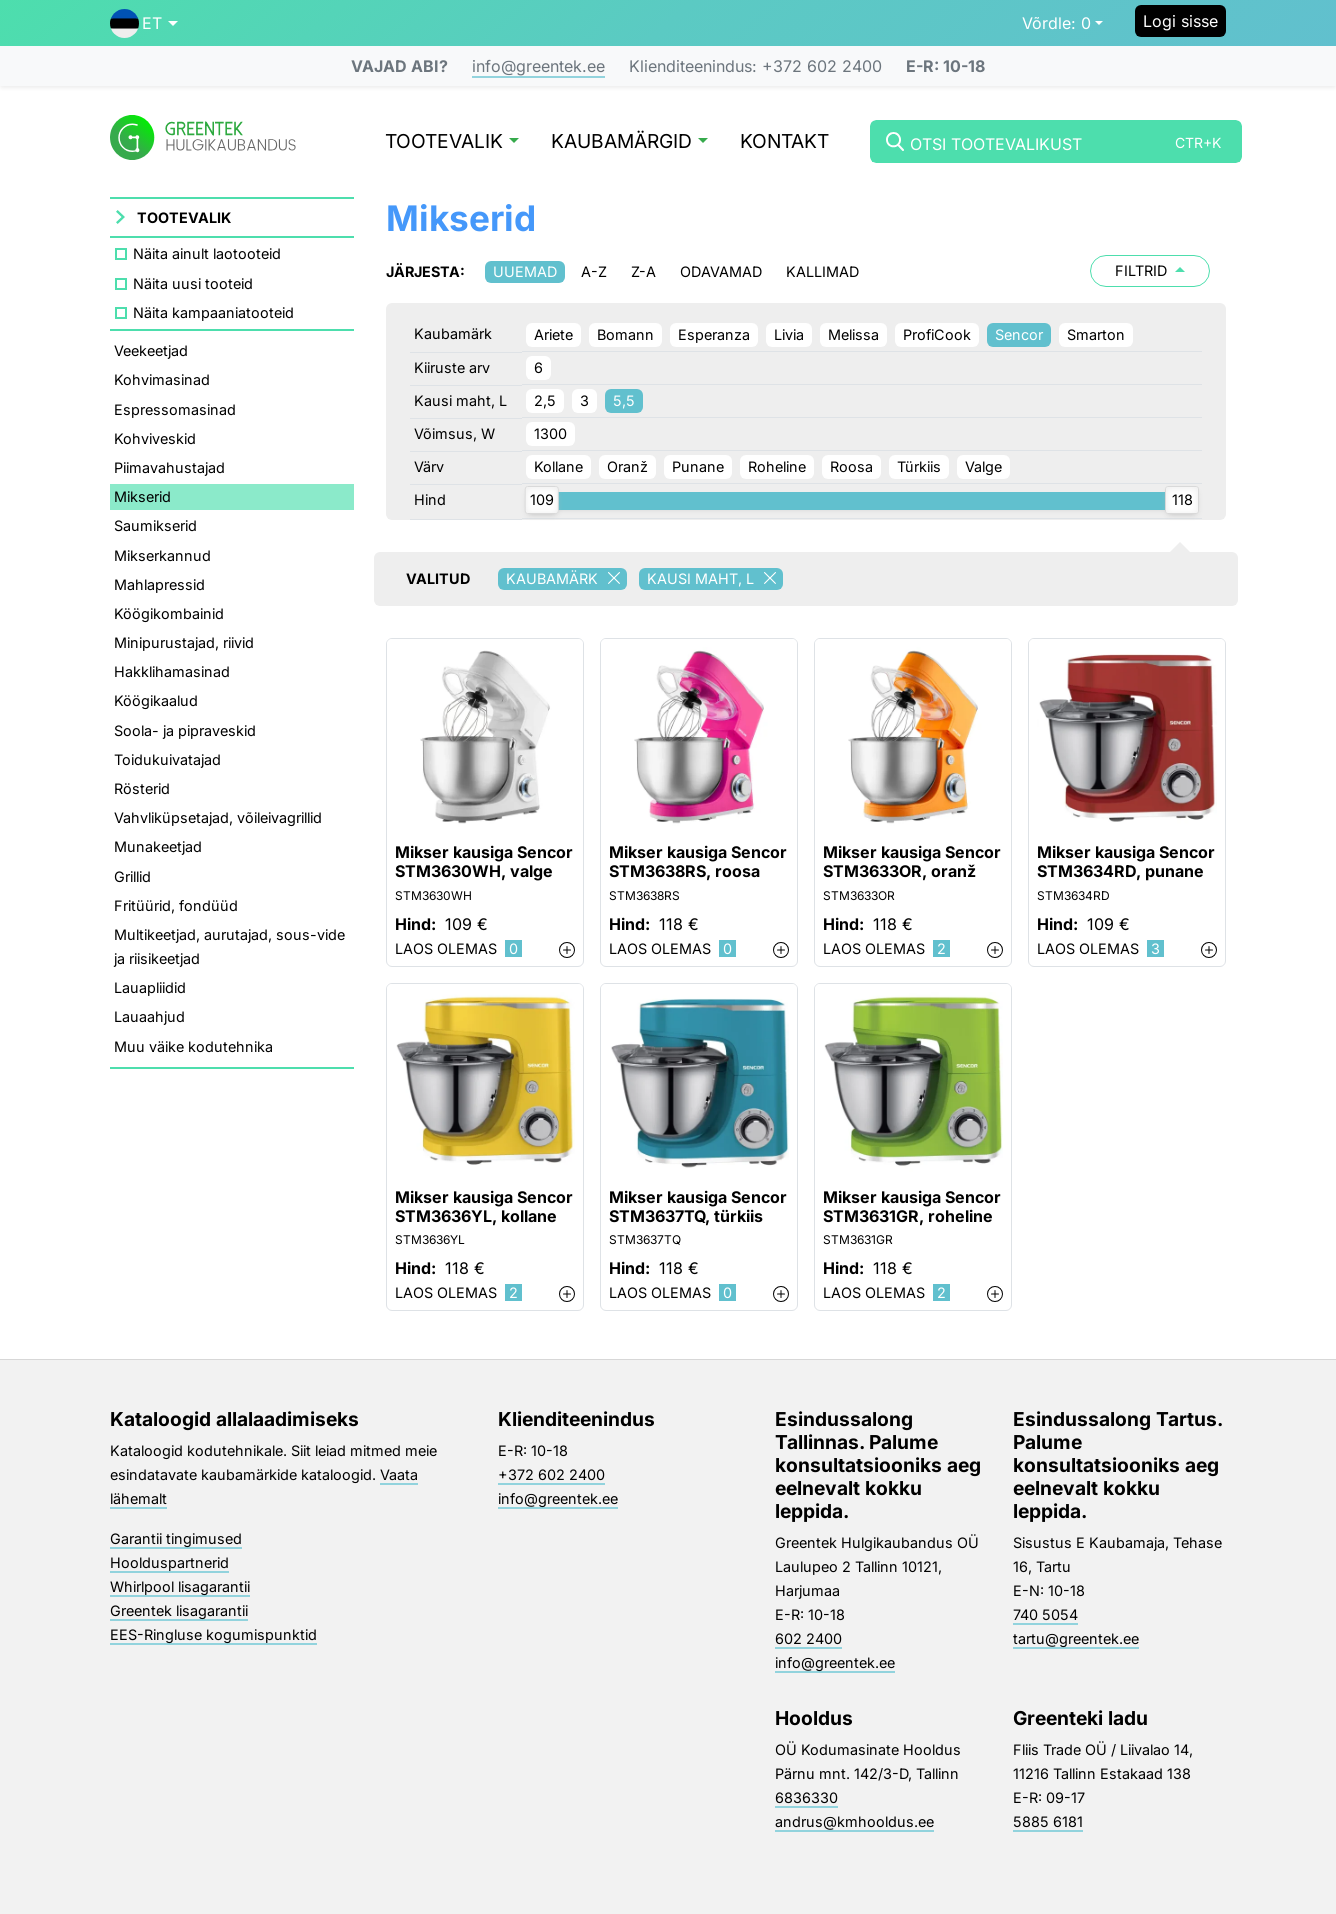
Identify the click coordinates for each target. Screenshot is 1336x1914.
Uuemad (525, 271)
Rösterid (142, 788)
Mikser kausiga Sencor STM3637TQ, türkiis (698, 1207)
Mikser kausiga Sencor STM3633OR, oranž (912, 862)
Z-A (643, 271)
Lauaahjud (149, 1016)
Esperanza (714, 334)
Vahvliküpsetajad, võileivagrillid (218, 817)
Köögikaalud (156, 700)
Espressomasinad (175, 409)
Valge (983, 466)
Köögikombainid (169, 613)
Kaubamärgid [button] (629, 142)
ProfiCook (937, 334)
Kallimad (822, 271)
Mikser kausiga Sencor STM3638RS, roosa (698, 862)
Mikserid (142, 496)
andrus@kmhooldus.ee (854, 1821)
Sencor (1019, 334)
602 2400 (808, 1638)
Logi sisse (1180, 21)
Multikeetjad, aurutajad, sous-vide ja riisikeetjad (229, 946)
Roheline (777, 466)
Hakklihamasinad (172, 671)
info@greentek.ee (538, 66)
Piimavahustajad (169, 467)
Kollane (558, 466)
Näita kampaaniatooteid (213, 312)
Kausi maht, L (715, 579)
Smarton (1096, 334)
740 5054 (1045, 1614)
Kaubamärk (566, 579)
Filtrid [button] (1150, 270)
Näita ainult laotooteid (207, 253)
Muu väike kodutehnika (193, 1046)
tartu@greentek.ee (1076, 1638)
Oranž (627, 466)
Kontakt (784, 142)
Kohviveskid (155, 438)
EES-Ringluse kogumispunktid (213, 1634)
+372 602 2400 (551, 1474)
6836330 (806, 1797)
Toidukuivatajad (167, 759)
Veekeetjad (151, 350)
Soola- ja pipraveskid (185, 730)
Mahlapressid (159, 584)
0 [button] (1056, 23)
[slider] (542, 500)
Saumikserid (155, 525)
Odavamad (721, 271)
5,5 (624, 400)
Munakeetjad (158, 846)
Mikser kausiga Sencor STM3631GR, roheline (912, 1207)
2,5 (545, 400)
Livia (789, 334)
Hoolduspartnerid (169, 1562)
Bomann (625, 334)
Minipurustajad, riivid (184, 642)
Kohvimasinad (162, 379)
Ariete (553, 334)
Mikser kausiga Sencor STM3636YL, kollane (484, 1207)
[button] (144, 23)
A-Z (594, 271)
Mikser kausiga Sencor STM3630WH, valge (484, 862)
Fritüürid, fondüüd (176, 905)
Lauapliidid (150, 987)
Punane (698, 466)
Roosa (851, 466)
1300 (550, 433)
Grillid (132, 876)
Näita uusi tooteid (193, 283)
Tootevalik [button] (452, 142)
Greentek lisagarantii (179, 1610)
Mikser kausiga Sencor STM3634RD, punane (1126, 862)
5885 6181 (1048, 1821)
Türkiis (919, 466)
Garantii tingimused (176, 1538)
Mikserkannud (162, 555)
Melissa (853, 334)
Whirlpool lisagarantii (180, 1586)
